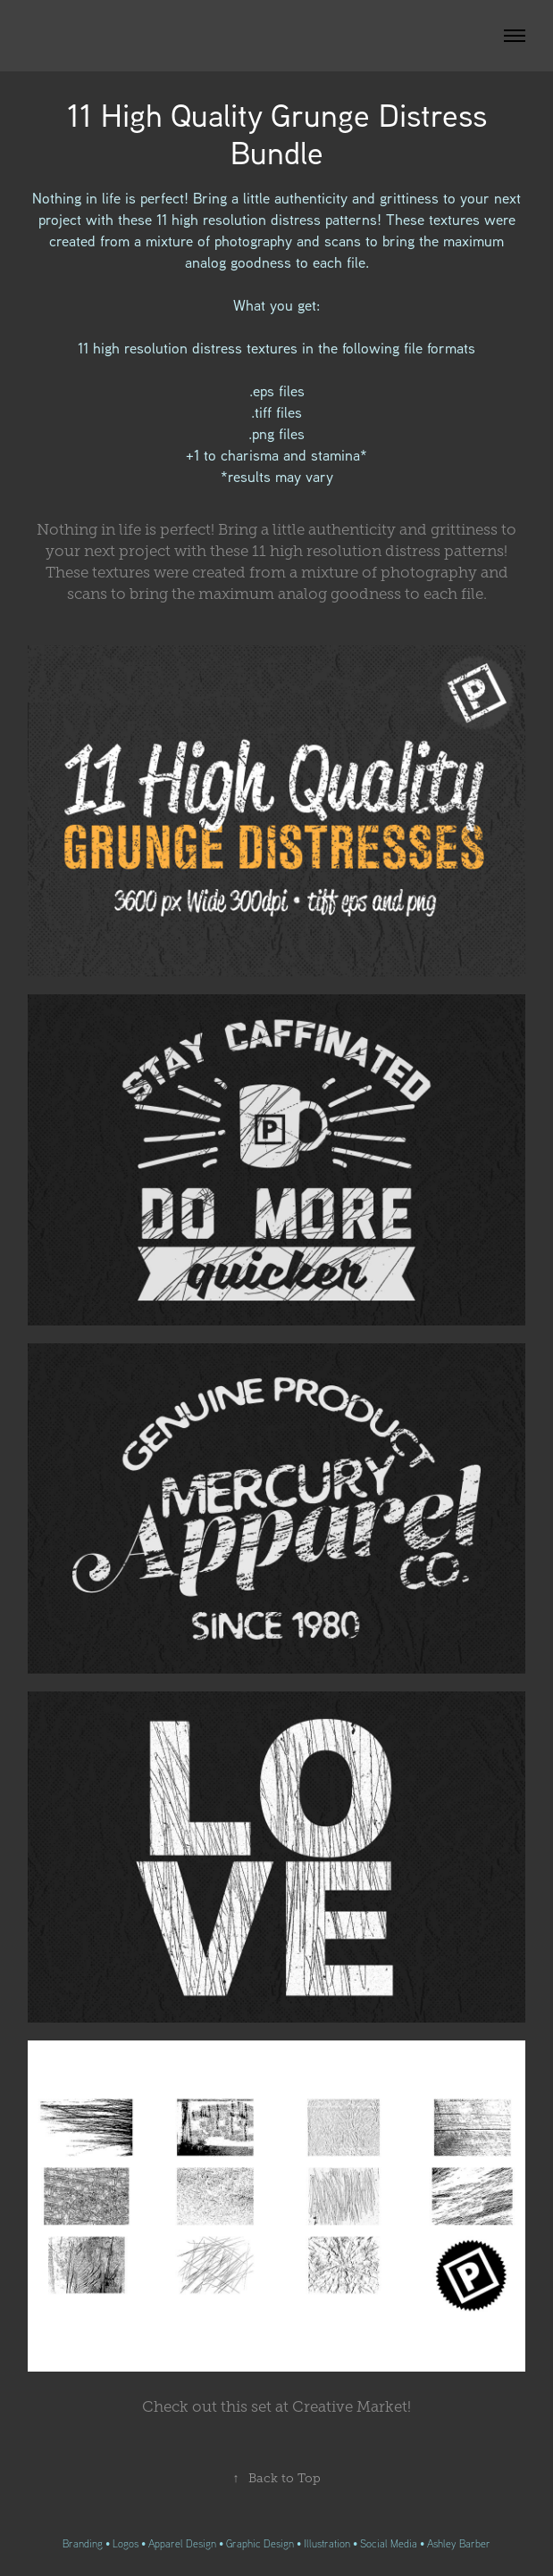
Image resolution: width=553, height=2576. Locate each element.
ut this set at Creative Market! (276, 2406)
